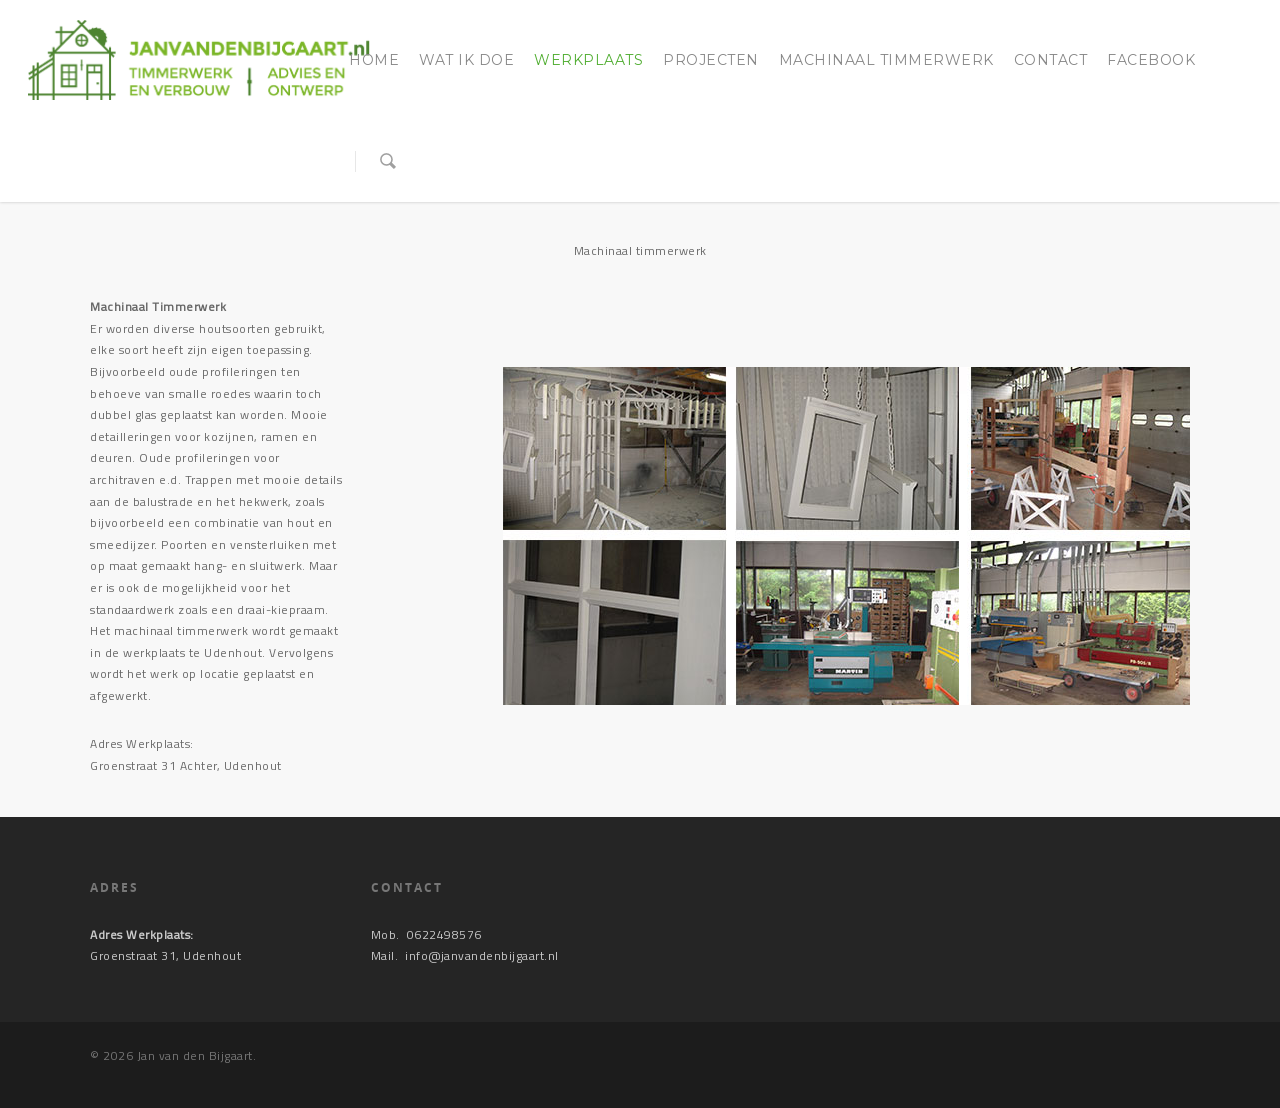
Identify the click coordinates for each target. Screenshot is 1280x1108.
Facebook (1151, 60)
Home (374, 60)
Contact (1051, 60)
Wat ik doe (466, 60)
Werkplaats (588, 60)
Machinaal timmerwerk (886, 60)
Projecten (711, 60)
